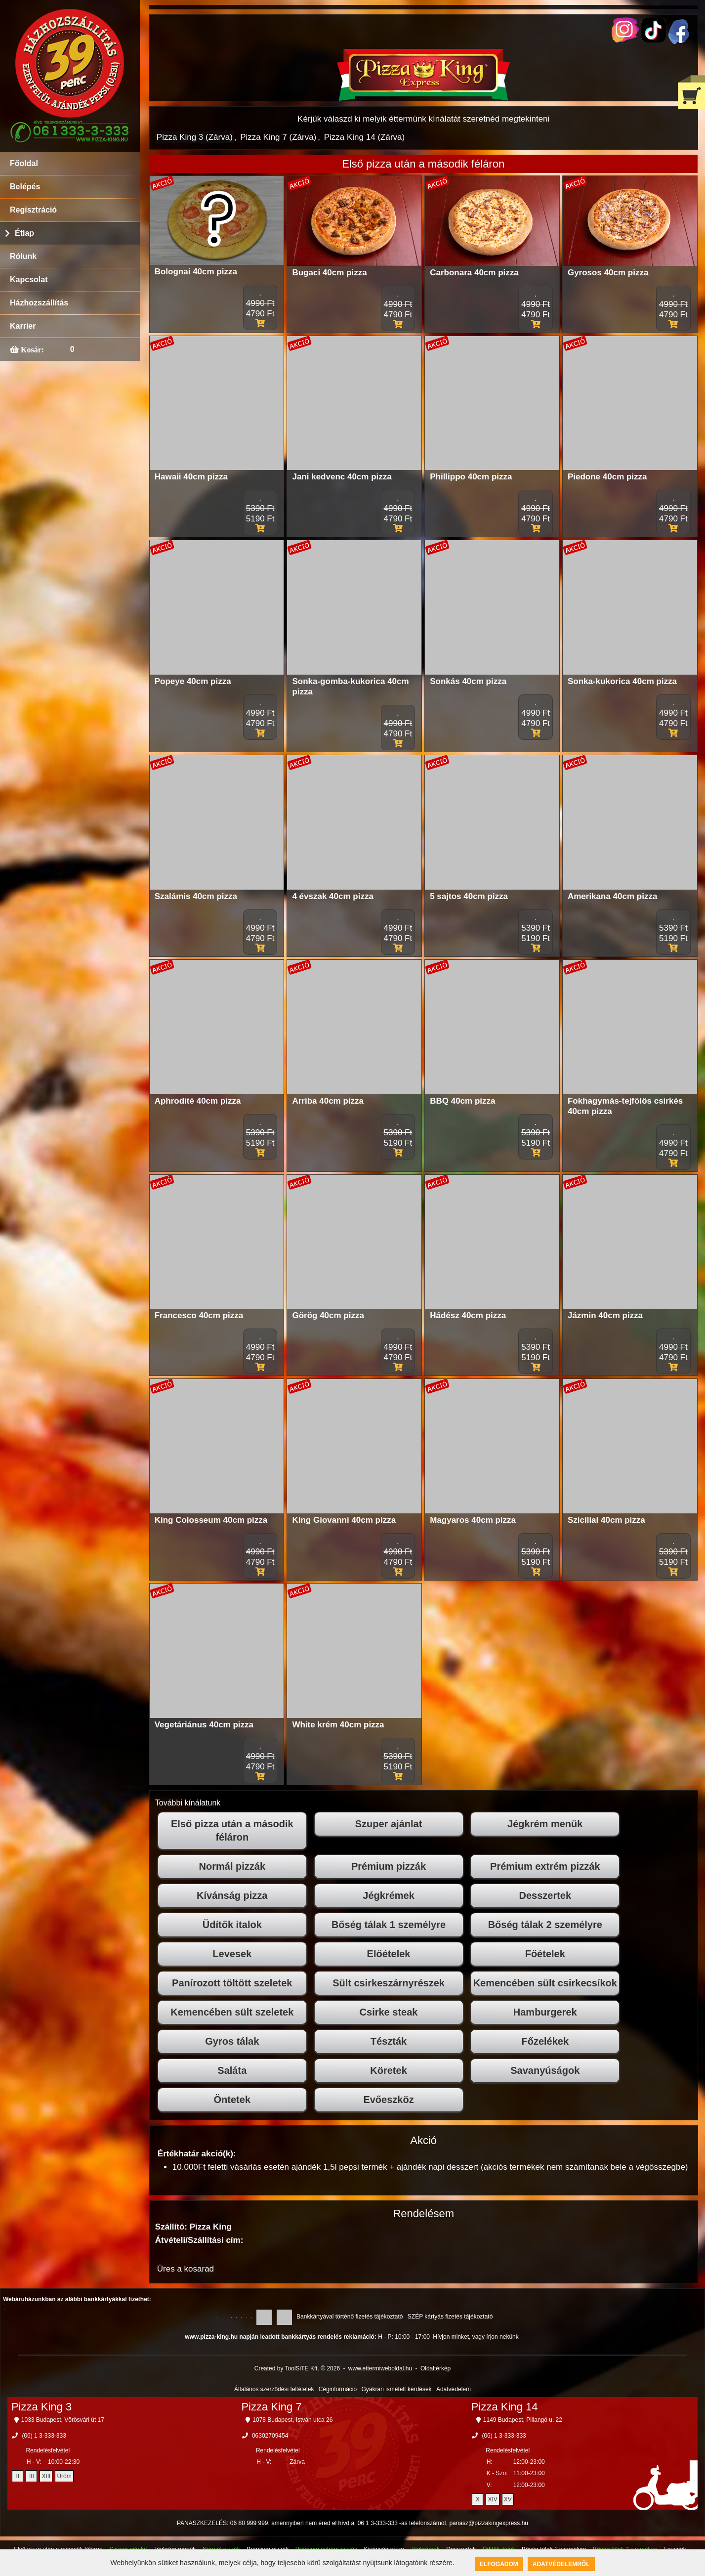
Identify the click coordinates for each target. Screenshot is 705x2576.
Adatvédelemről (561, 2564)
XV (508, 2499)
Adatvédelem (453, 2389)
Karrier (23, 326)
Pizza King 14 (504, 2407)
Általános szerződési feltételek (274, 2389)
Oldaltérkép (435, 2368)
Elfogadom (499, 2564)
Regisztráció (33, 210)
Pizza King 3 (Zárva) (195, 137)
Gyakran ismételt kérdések (397, 2389)
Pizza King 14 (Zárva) (364, 137)
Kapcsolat (28, 279)
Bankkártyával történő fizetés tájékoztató (349, 2316)
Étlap (24, 233)
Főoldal (24, 163)
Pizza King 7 (271, 2407)
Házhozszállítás (39, 303)
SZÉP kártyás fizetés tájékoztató (450, 2316)
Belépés (25, 186)
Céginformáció (338, 2389)
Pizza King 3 (41, 2407)
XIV (492, 2499)
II (18, 2476)
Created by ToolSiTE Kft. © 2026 (297, 2368)
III (31, 2476)
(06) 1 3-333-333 (44, 2435)
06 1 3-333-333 (378, 2523)
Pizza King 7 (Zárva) (278, 137)
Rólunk (23, 256)
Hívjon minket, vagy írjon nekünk (475, 2336)
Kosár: (31, 349)
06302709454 (270, 2435)
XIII (45, 2476)
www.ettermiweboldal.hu (380, 2368)
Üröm (64, 2476)
